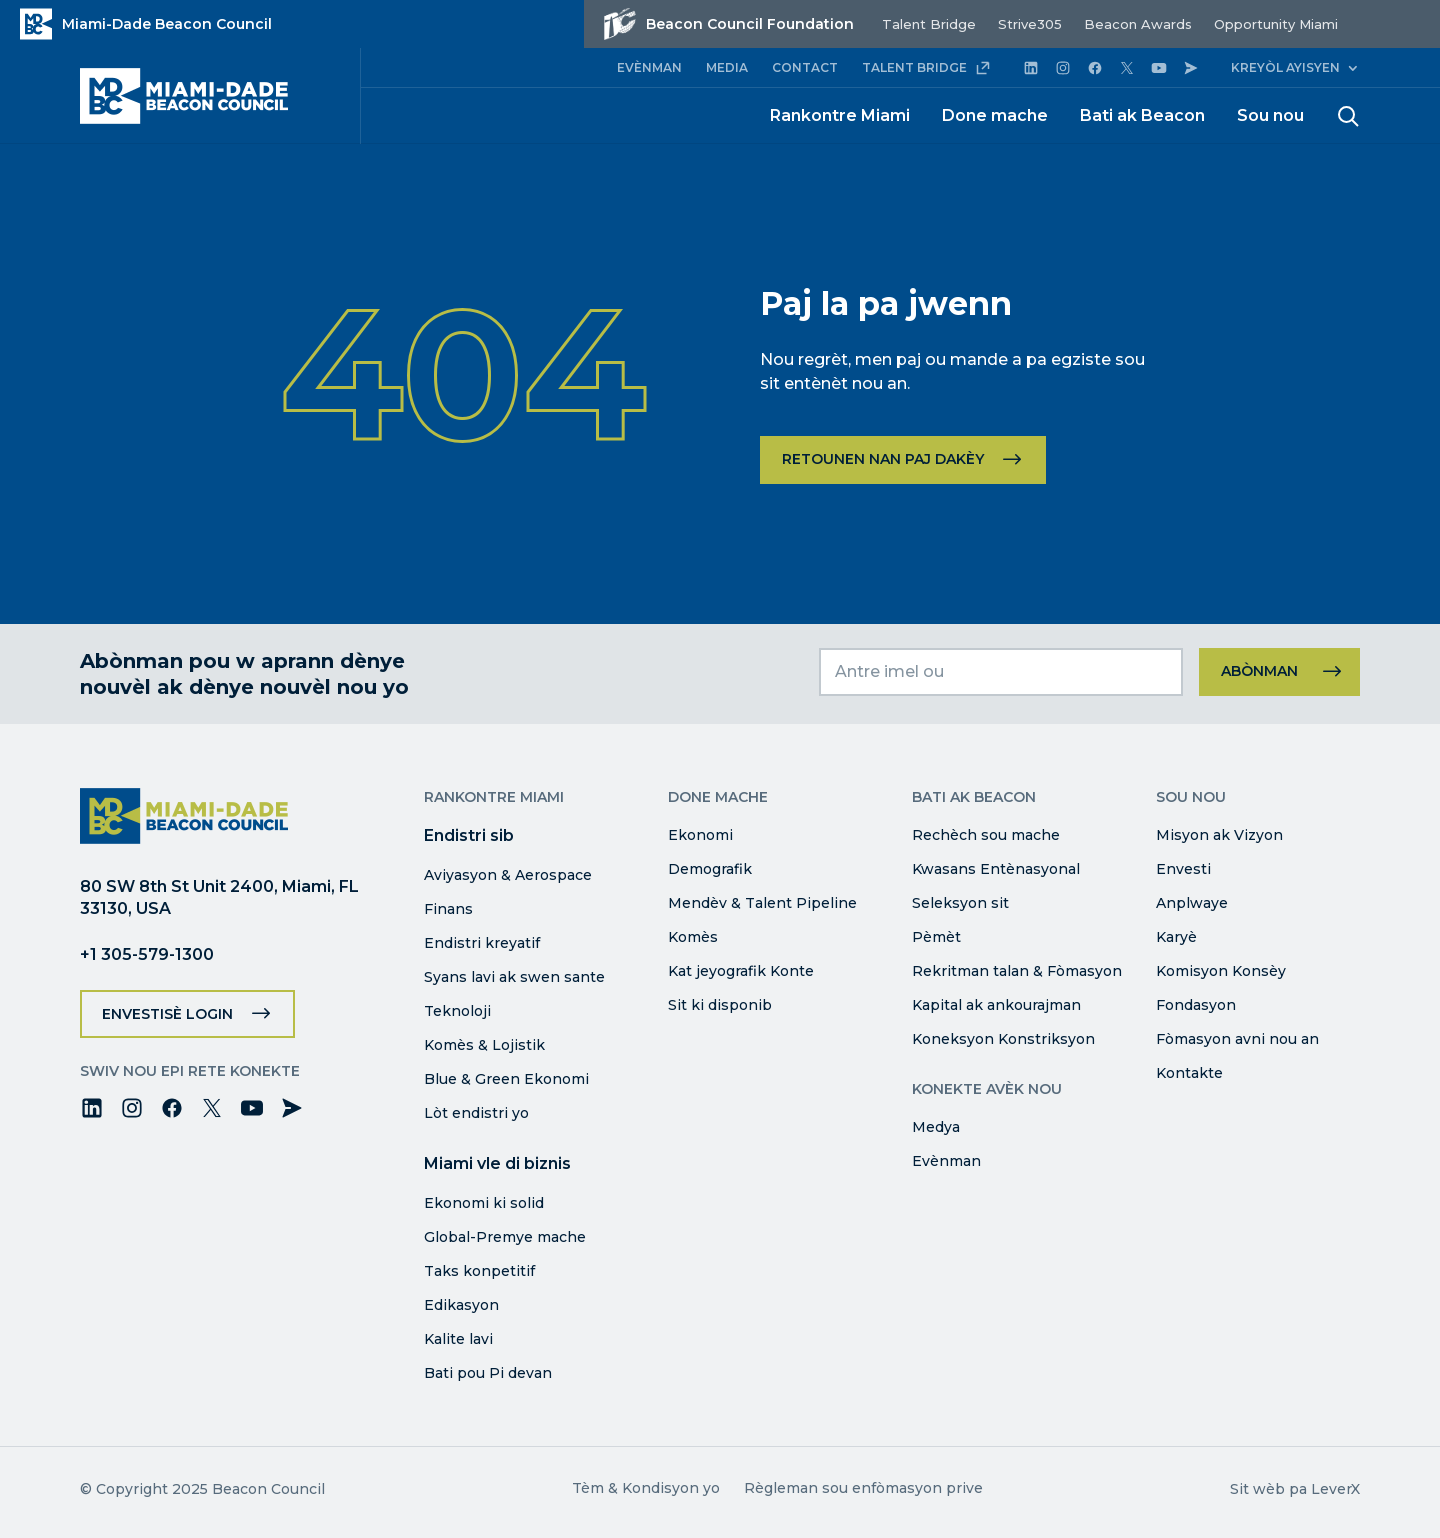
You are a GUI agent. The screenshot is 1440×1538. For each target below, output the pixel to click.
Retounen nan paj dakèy (883, 459)
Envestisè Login (167, 1014)
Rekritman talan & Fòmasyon (1017, 971)
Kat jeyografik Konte (741, 971)
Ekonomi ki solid (484, 1203)
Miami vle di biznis (497, 1163)
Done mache (995, 115)
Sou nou (1270, 115)
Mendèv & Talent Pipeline (762, 903)
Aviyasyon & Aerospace (508, 875)
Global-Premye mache (505, 1237)
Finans (448, 909)
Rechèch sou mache (986, 835)
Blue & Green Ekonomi (506, 1079)
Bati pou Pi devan (488, 1373)
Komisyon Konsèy (1221, 971)
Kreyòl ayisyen (1285, 67)
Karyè (1176, 937)
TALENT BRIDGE (926, 68)
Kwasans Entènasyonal (996, 869)
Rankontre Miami (840, 115)
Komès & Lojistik (484, 1045)
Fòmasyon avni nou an (1237, 1039)
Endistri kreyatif (482, 943)
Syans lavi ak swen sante (514, 977)
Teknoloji (457, 1011)
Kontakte (1189, 1073)
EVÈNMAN (649, 67)
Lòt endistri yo (476, 1113)
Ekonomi (700, 835)
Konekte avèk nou (987, 1089)
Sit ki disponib (720, 1005)
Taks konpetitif (479, 1271)
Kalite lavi (458, 1339)
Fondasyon (1196, 1005)
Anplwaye (1192, 903)
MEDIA (727, 67)
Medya (936, 1127)
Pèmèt (936, 937)
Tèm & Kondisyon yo (646, 1488)
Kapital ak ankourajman (996, 1005)
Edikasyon (461, 1305)
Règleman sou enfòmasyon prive (863, 1488)
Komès (693, 937)
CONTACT (805, 67)
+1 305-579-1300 (147, 954)
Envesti (1183, 869)
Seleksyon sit (960, 903)
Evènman (946, 1161)
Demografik (710, 869)
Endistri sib (469, 835)
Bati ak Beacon (1142, 115)
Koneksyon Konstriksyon (1003, 1039)
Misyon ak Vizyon (1219, 835)
